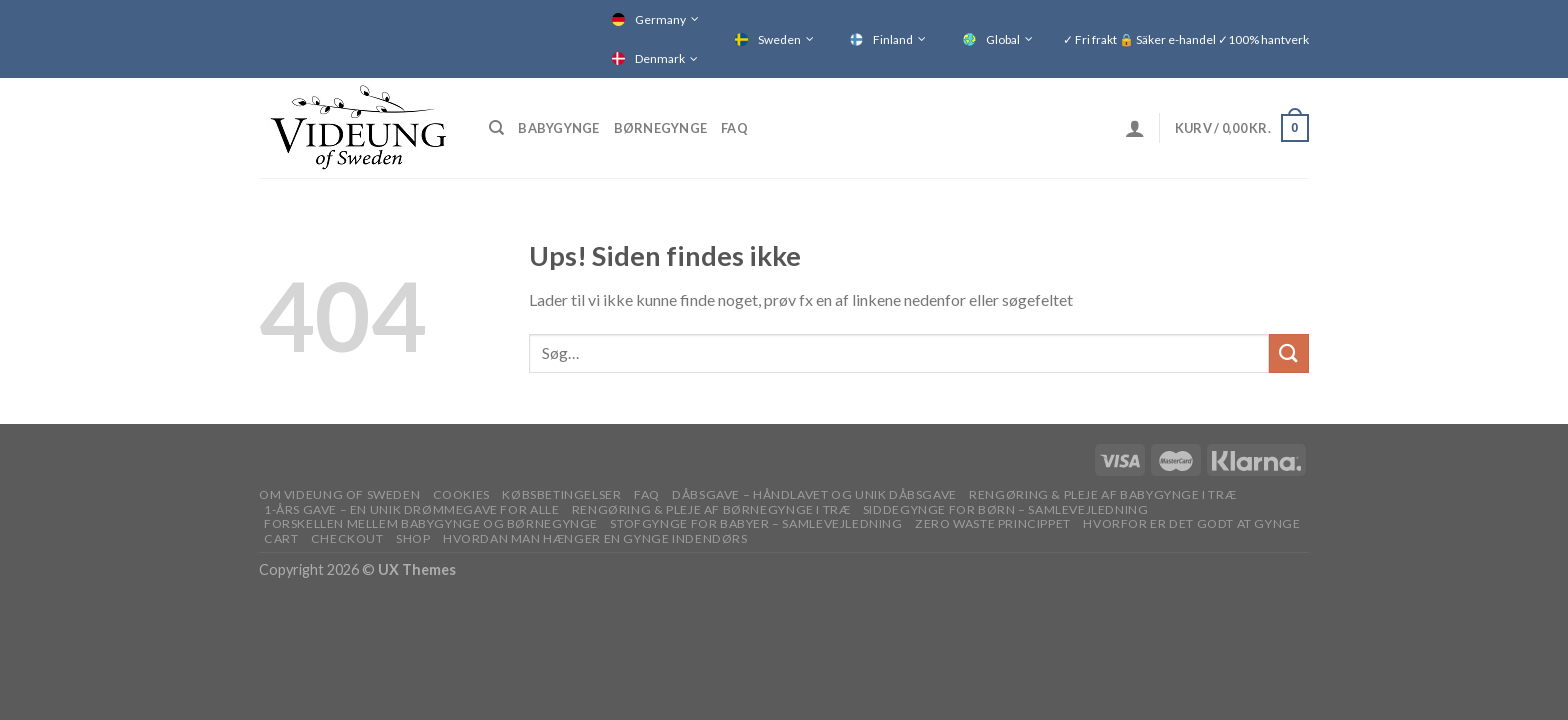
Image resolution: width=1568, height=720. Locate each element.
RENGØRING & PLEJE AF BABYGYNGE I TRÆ (1102, 494)
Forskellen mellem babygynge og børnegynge (431, 523)
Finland (893, 39)
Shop (413, 538)
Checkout (347, 538)
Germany (660, 19)
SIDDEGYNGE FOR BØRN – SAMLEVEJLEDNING (1006, 509)
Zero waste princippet (993, 523)
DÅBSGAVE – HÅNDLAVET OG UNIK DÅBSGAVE (814, 494)
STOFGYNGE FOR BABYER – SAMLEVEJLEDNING (756, 523)
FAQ (734, 128)
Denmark (660, 58)
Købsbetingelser (561, 494)
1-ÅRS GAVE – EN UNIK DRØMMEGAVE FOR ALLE (411, 509)
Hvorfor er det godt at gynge (1191, 523)
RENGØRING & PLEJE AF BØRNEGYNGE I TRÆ (711, 509)
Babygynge (558, 128)
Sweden (779, 39)
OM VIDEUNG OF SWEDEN (339, 494)
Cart (281, 538)
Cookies (461, 494)
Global (1003, 39)
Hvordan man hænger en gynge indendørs (595, 538)
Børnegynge (661, 128)
